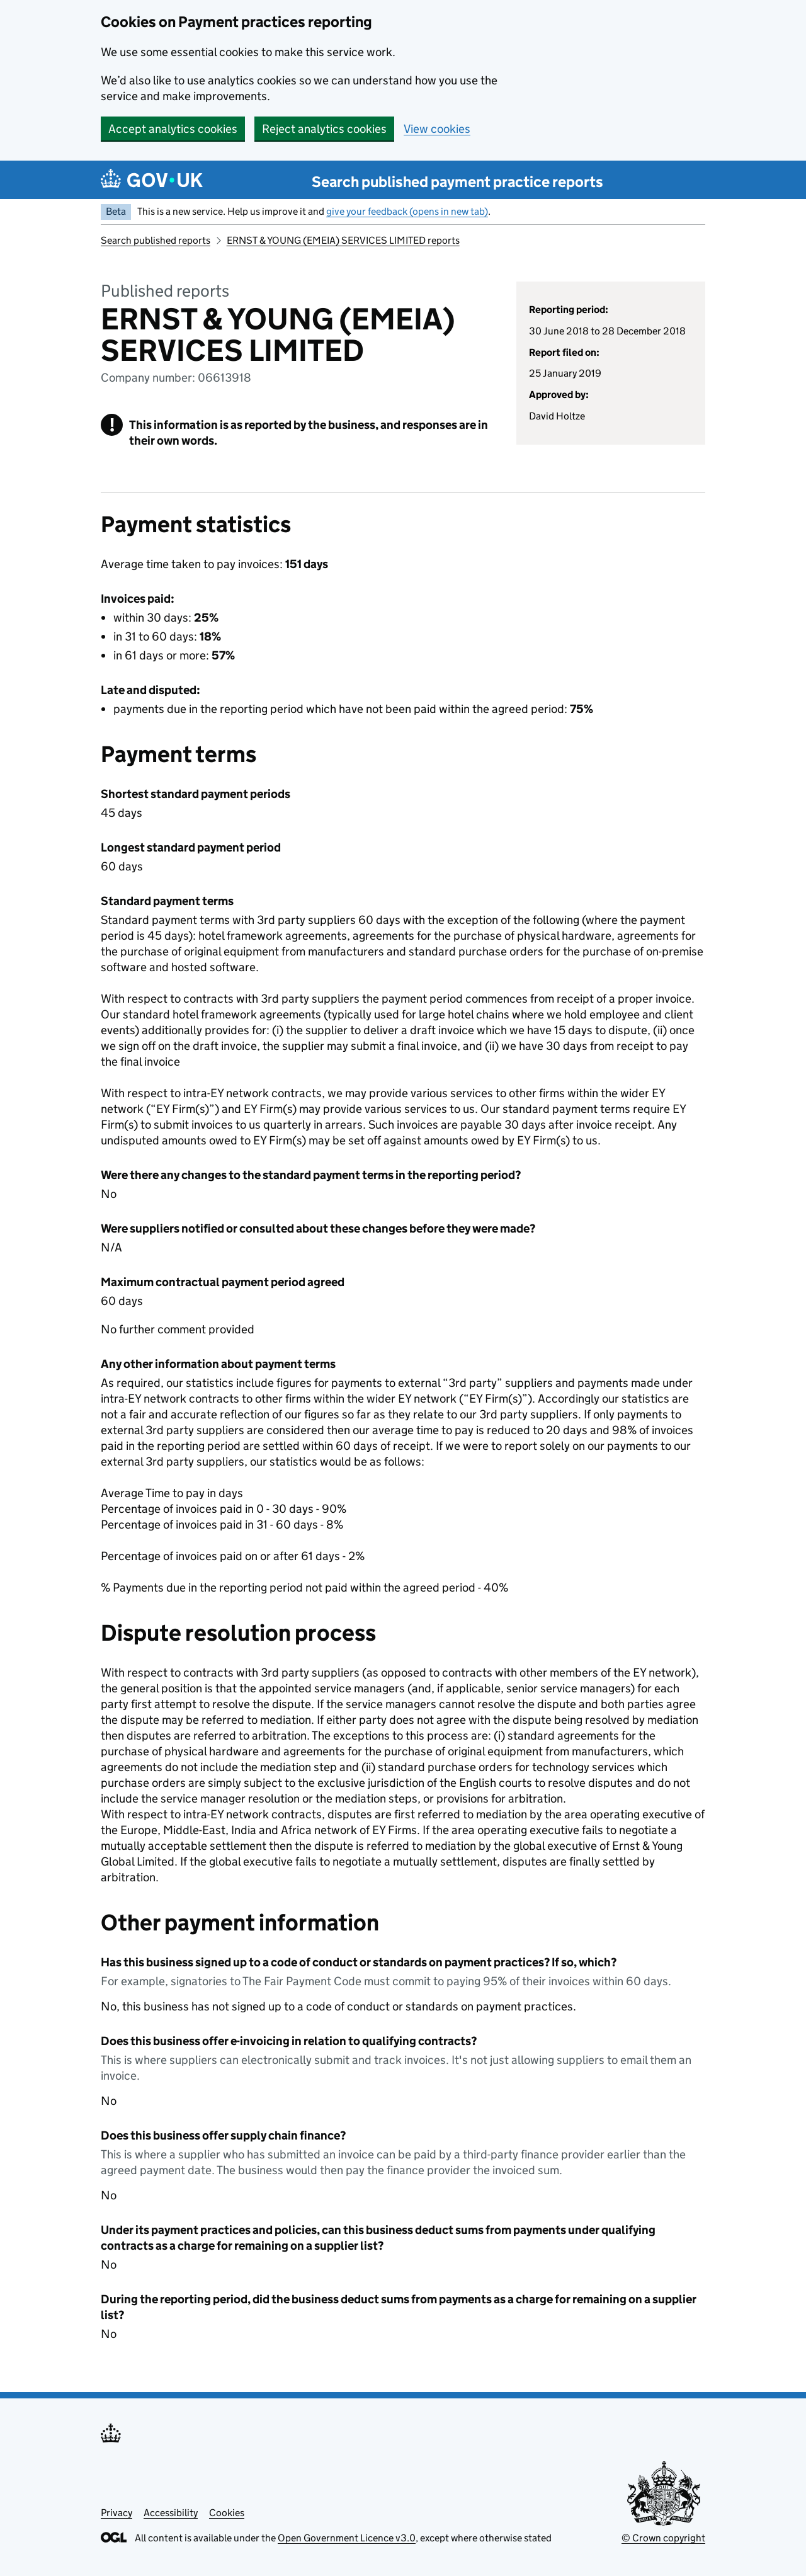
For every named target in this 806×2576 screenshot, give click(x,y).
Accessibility (171, 2513)
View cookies (437, 129)
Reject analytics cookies (324, 129)
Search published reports (155, 240)
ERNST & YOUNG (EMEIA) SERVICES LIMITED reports (343, 240)
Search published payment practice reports (457, 182)
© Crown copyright (663, 2538)
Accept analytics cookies (172, 129)
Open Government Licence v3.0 (347, 2538)
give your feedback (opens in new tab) (407, 211)
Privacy (116, 2513)
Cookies (226, 2513)
